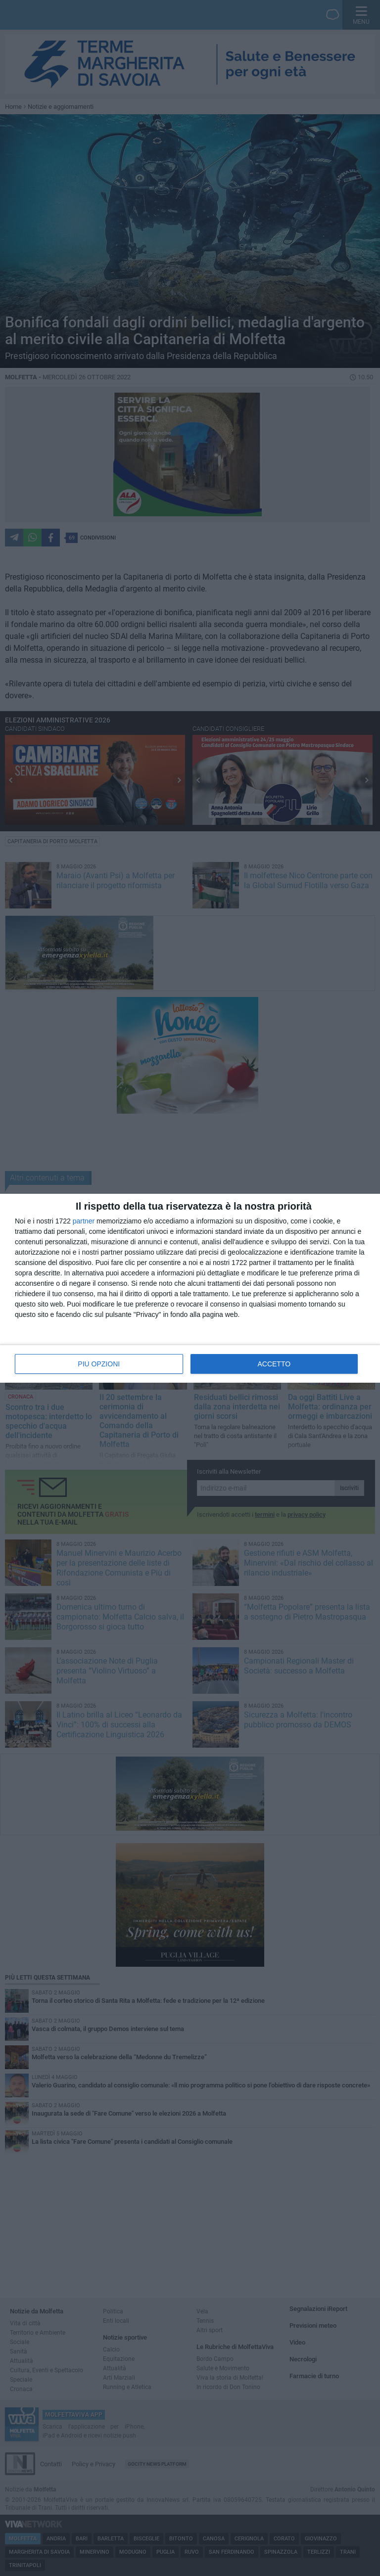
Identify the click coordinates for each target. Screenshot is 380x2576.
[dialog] (190, 1288)
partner (84, 1221)
